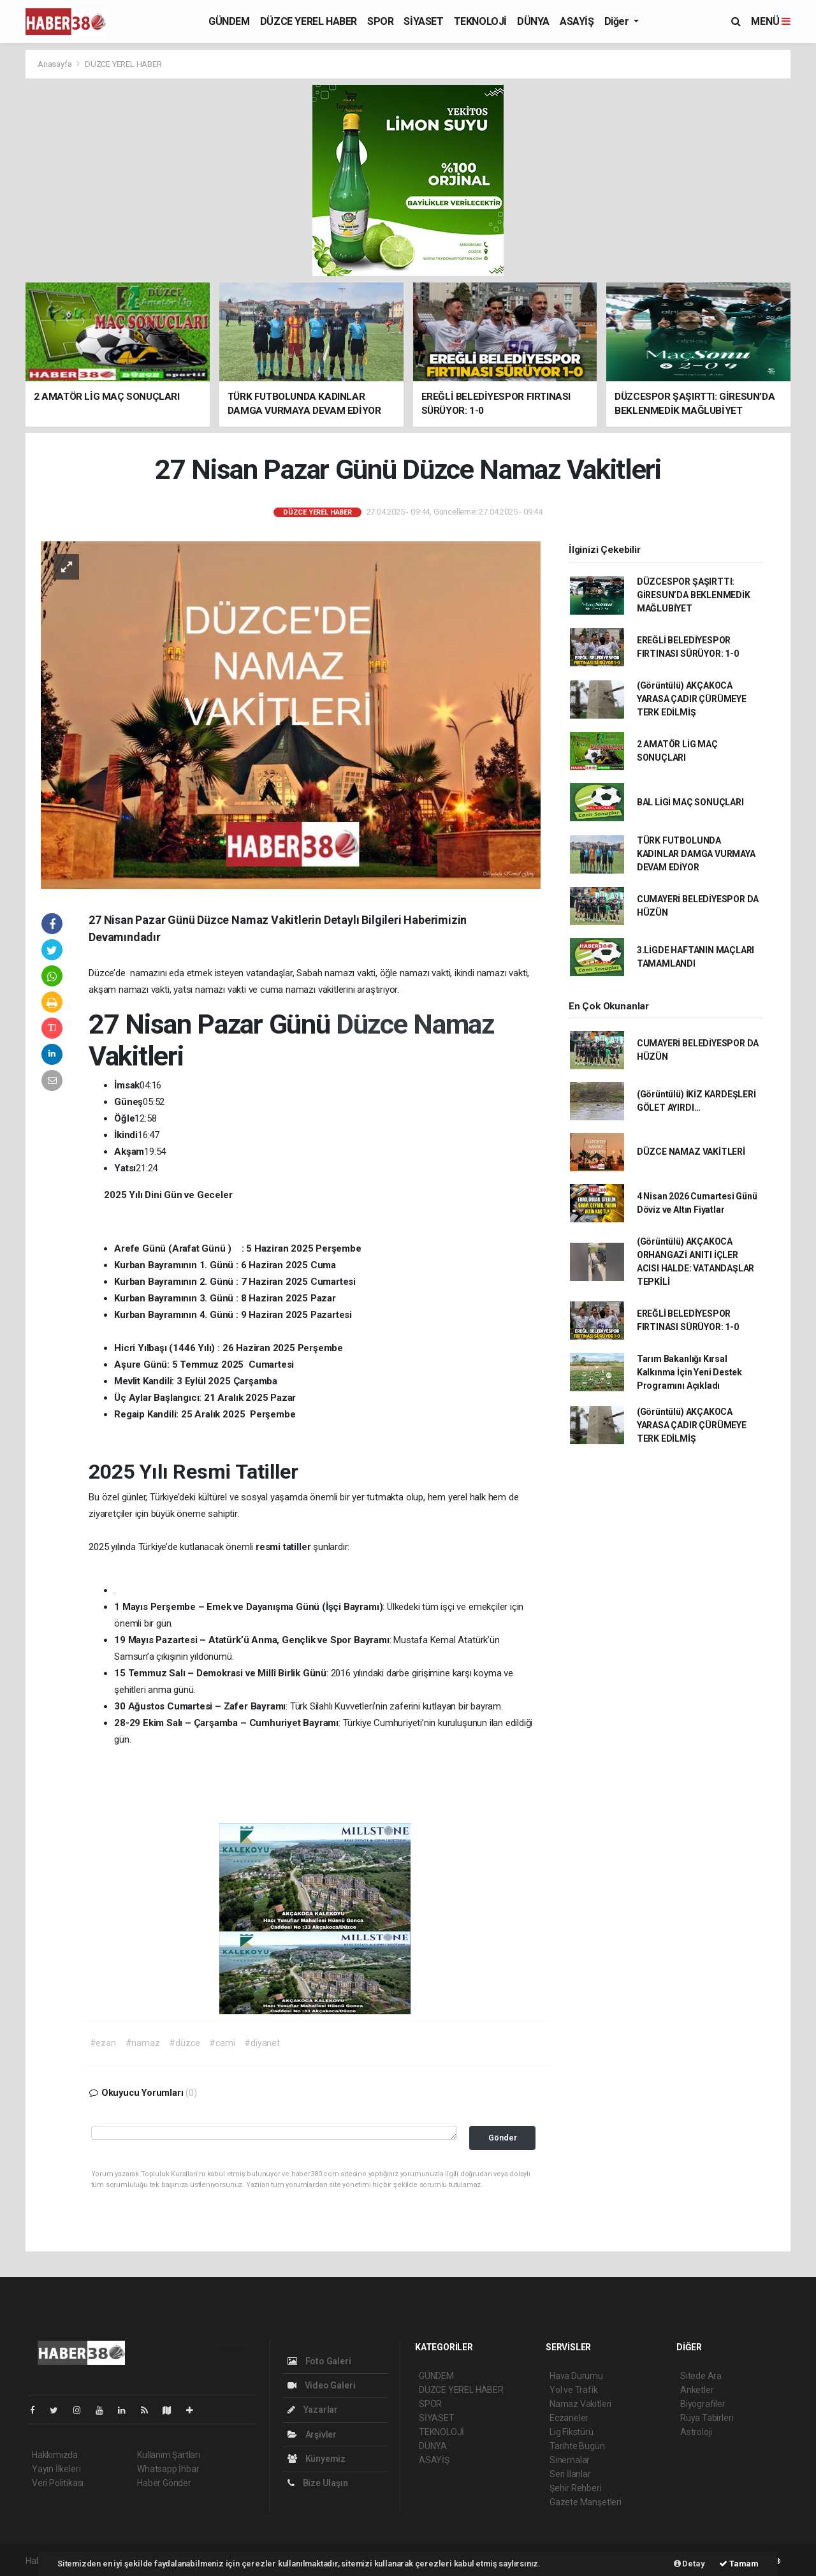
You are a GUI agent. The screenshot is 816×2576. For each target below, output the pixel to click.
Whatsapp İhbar (168, 2469)
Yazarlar (313, 2409)
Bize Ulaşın (318, 2483)
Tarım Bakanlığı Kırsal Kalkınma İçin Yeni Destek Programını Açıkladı (689, 1372)
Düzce (374, 1024)
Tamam (739, 2563)
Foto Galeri (319, 2361)
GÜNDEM (229, 21)
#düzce (184, 2043)
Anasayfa (55, 64)
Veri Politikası (58, 2483)
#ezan (103, 2043)
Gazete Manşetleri (586, 2502)
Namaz (453, 1024)
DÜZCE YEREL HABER (308, 21)
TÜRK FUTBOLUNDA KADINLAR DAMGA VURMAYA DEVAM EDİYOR (696, 853)
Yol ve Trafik (574, 2390)
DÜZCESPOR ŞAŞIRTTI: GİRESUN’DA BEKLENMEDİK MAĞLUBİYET (693, 594)
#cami (222, 2043)
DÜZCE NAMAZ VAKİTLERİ (691, 1151)
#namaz (143, 2043)
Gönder (502, 2137)
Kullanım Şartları (168, 2455)
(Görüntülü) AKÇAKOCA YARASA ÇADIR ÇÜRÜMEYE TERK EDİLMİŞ (692, 698)
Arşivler (312, 2434)
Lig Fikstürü (572, 2432)
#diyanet (261, 2043)
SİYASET (423, 21)
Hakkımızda (55, 2455)
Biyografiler (702, 2404)
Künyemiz (317, 2459)
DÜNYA (533, 21)
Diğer (618, 21)
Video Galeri (321, 2385)
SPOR (380, 21)
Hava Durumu (576, 2376)
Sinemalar (570, 2460)
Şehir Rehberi (576, 2488)
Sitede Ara (701, 2376)
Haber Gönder (164, 2483)
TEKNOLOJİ (480, 21)
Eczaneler (569, 2418)
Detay (689, 2563)
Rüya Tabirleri (706, 2418)
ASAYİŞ (577, 21)
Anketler (696, 2390)
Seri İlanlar (570, 2474)
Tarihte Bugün (577, 2446)
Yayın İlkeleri (56, 2469)
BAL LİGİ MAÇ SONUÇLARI (690, 802)
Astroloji (696, 2432)
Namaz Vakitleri (580, 2404)
